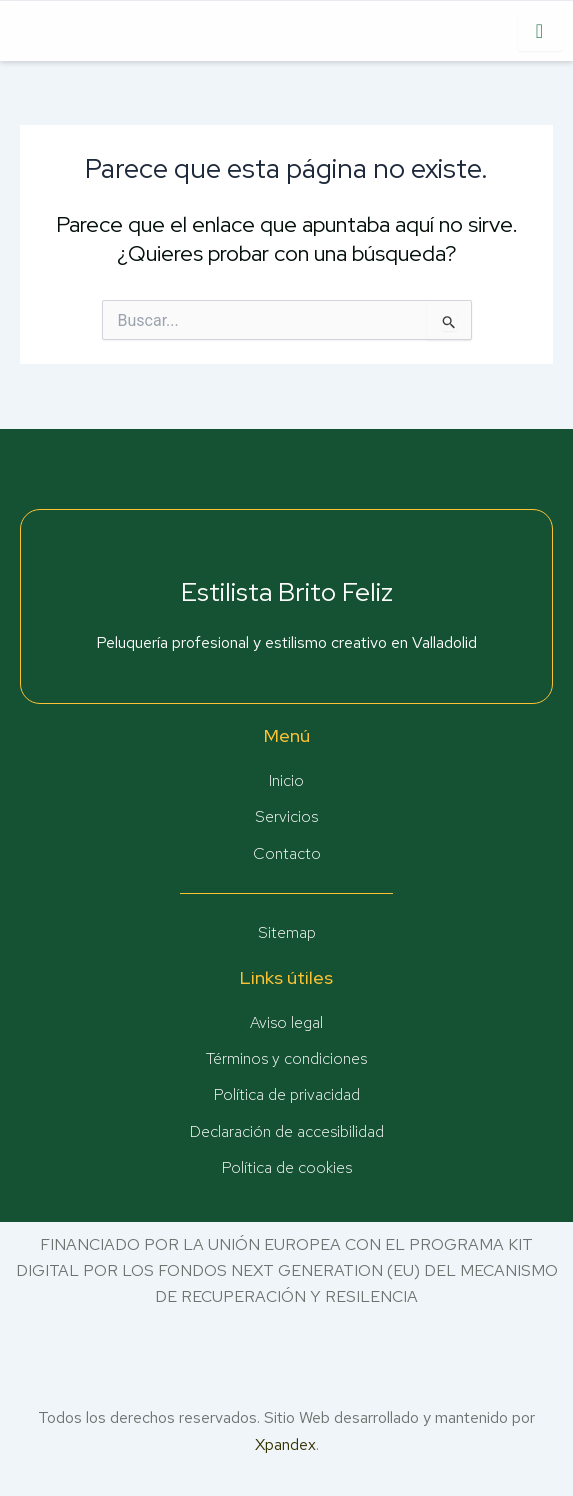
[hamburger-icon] (540, 31)
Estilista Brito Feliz (287, 592)
